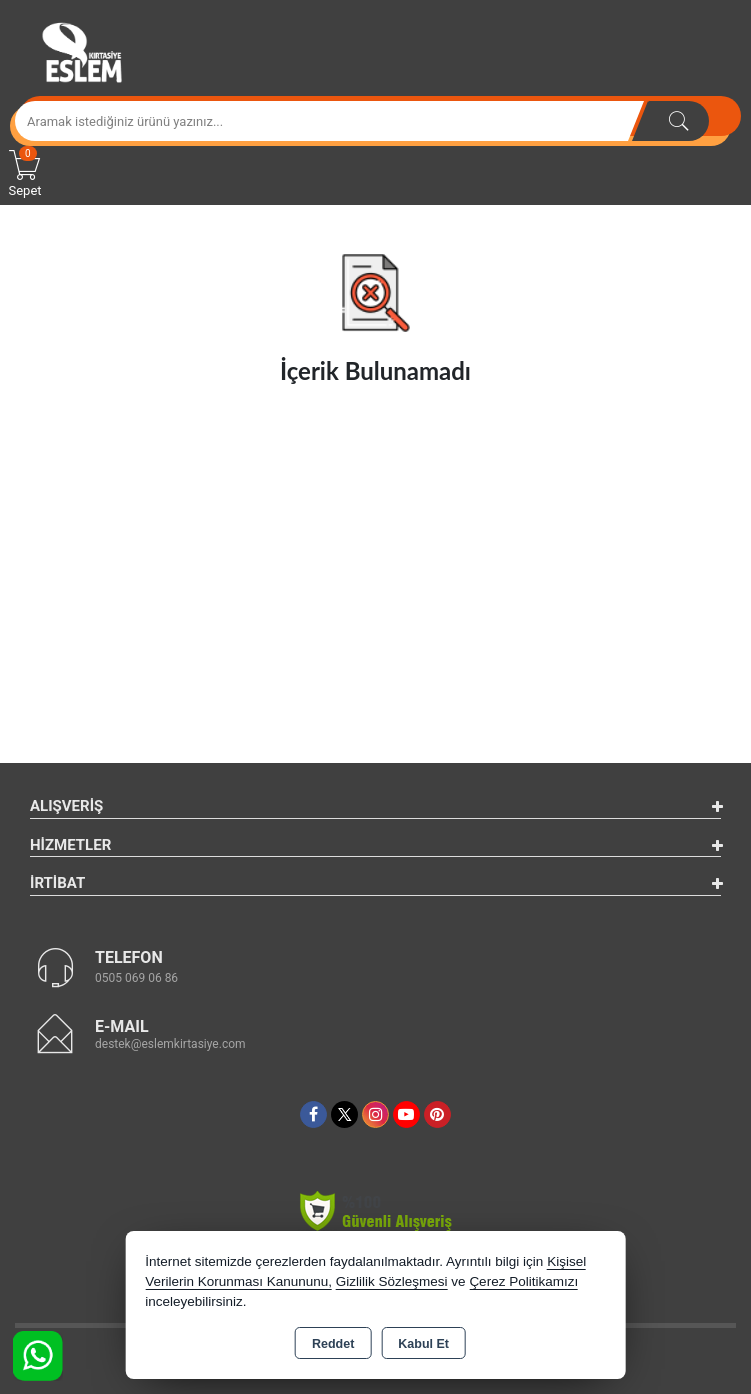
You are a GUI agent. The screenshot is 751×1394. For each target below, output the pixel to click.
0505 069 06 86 (136, 978)
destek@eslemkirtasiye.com (170, 1044)
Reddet (333, 1344)
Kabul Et (423, 1344)
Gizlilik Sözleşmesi (392, 1281)
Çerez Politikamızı (523, 1281)
